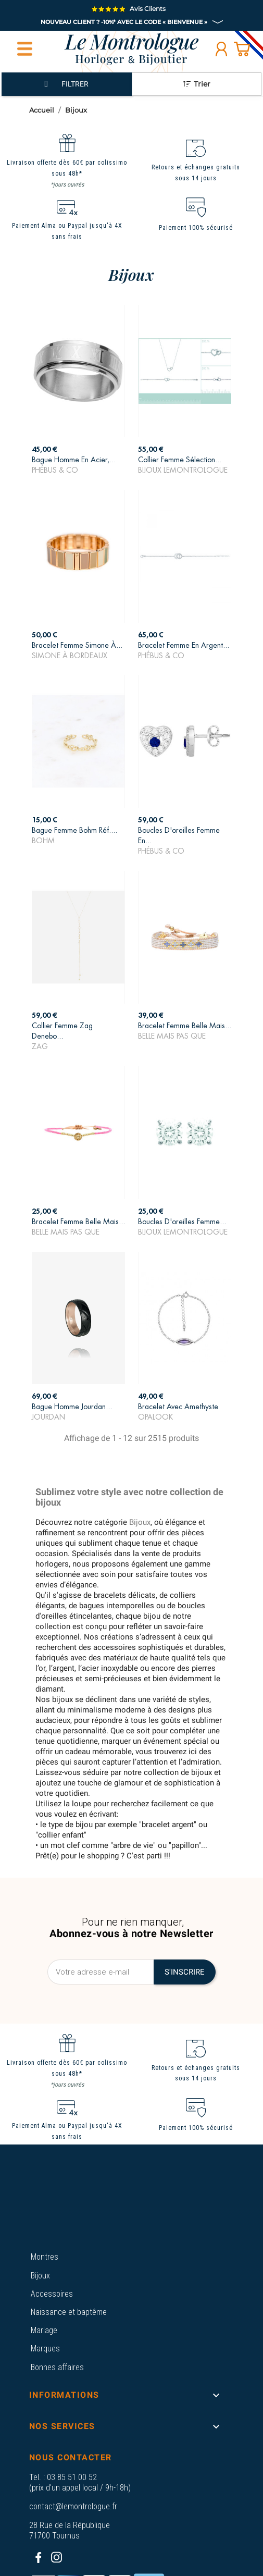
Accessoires (52, 2294)
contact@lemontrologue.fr (73, 2506)
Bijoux (40, 2276)
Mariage (44, 2330)
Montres (44, 2257)
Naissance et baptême (69, 2312)
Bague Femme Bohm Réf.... (74, 830)
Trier (196, 84)
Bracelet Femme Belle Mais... (184, 1025)
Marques (45, 2348)
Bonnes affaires (57, 2367)
